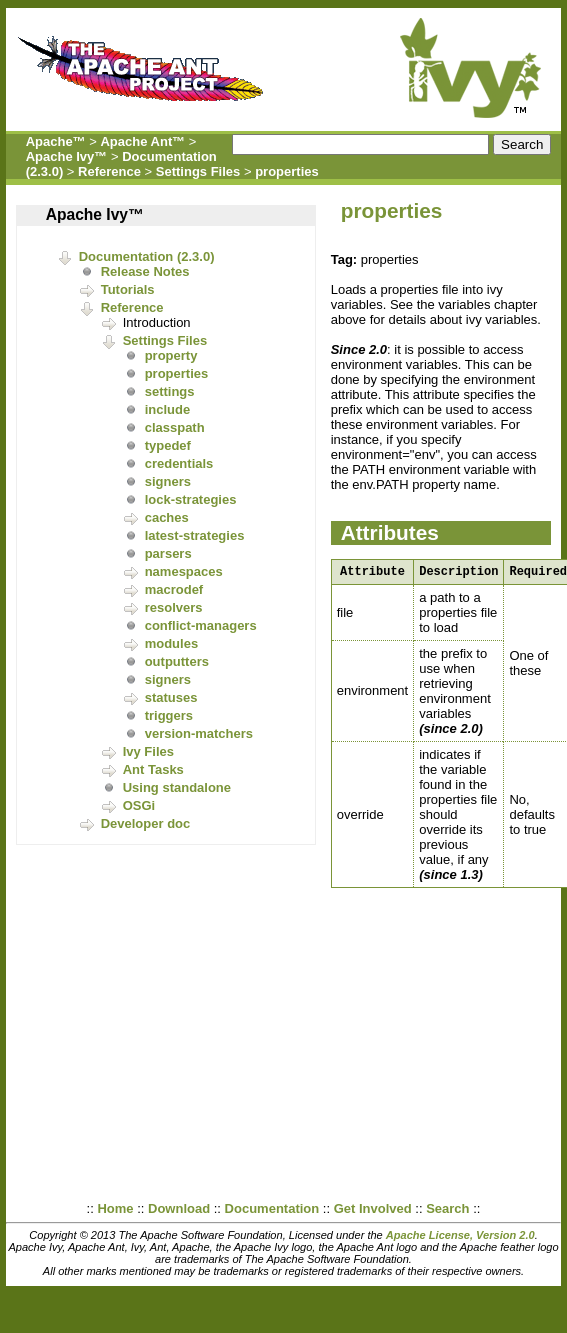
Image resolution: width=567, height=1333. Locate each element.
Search (447, 1208)
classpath (175, 427)
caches (167, 517)
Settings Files (198, 171)
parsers (168, 553)
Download (179, 1208)
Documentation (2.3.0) (147, 256)
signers (168, 481)
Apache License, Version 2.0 (460, 1235)
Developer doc (146, 823)
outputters (177, 661)
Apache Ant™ (142, 141)
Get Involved (373, 1208)
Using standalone (177, 787)
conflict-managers (201, 625)
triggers (169, 715)
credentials (179, 463)
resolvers (174, 607)
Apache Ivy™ (67, 156)
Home (115, 1208)
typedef (168, 445)
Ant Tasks (153, 769)
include (168, 409)
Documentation (272, 1208)
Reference (109, 171)
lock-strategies (191, 499)
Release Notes (145, 271)
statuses (171, 697)
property (171, 355)
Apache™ (56, 141)
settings (170, 391)
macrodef (174, 589)
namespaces (184, 571)
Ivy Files (148, 751)
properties (287, 171)
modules (171, 643)
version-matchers (199, 733)
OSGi (139, 805)
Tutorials (128, 289)
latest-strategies (195, 535)
